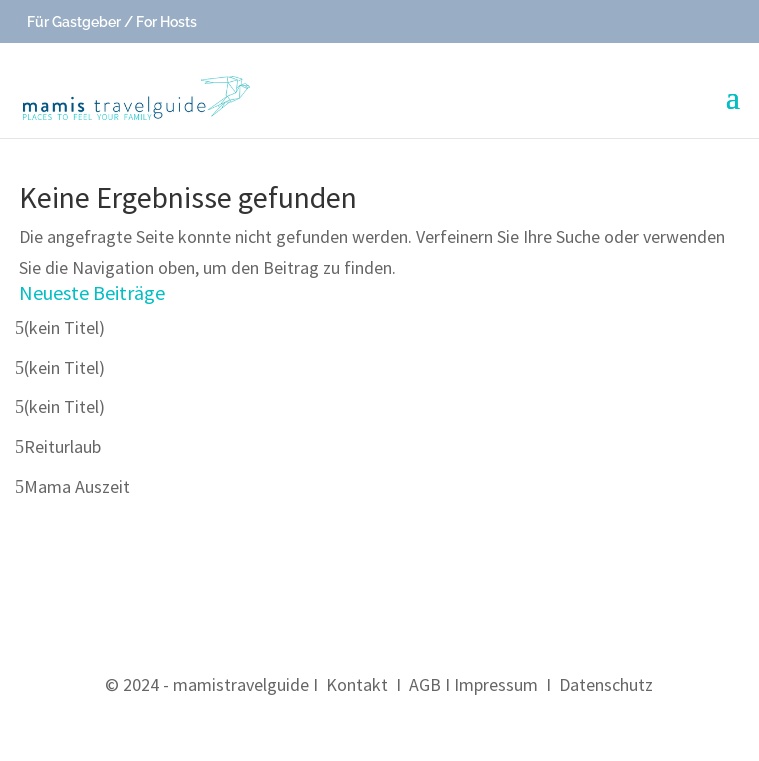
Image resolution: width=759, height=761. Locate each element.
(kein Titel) (64, 327)
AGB (425, 684)
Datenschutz (606, 684)
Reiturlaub (62, 446)
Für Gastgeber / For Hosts (110, 22)
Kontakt (357, 684)
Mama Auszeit (77, 486)
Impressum (496, 684)
